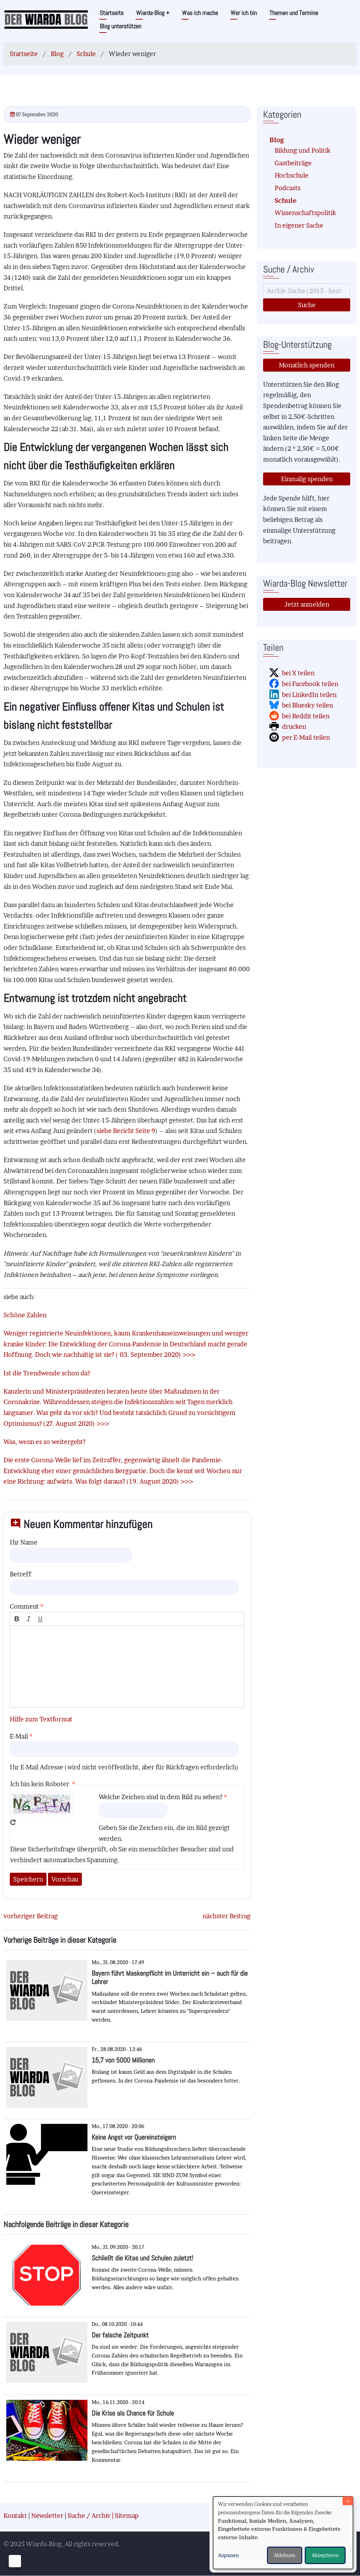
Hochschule (292, 175)
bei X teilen (298, 673)
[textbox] (127, 1666)
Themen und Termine (293, 13)
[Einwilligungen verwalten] (15, 2561)
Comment (24, 1606)
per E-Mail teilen (306, 737)
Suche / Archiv (89, 2515)
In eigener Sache (299, 225)
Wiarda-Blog (152, 13)
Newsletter (47, 2515)
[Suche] (306, 290)
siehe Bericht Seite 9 (126, 1130)
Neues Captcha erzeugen (13, 1822)
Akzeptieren (325, 2555)
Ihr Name (23, 1542)
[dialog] (283, 2532)
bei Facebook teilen (310, 684)
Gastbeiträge (293, 163)
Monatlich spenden (306, 365)
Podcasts (288, 188)
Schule (86, 53)
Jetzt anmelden (306, 604)
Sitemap (127, 2515)
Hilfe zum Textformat (41, 1719)
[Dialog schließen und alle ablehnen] (348, 2500)
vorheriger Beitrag (30, 1916)
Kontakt (15, 2515)
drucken (294, 726)
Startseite (111, 13)
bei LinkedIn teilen (309, 694)
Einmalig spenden (307, 479)
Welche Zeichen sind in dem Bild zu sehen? (161, 1797)
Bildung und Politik (303, 150)
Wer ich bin (244, 13)
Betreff (20, 1574)
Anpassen (228, 2555)
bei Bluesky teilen (307, 705)
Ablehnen (284, 2555)
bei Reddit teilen (306, 716)
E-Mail (19, 1736)
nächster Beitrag (226, 1916)
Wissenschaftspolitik (305, 212)
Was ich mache (200, 13)
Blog (57, 53)
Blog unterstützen (120, 26)
